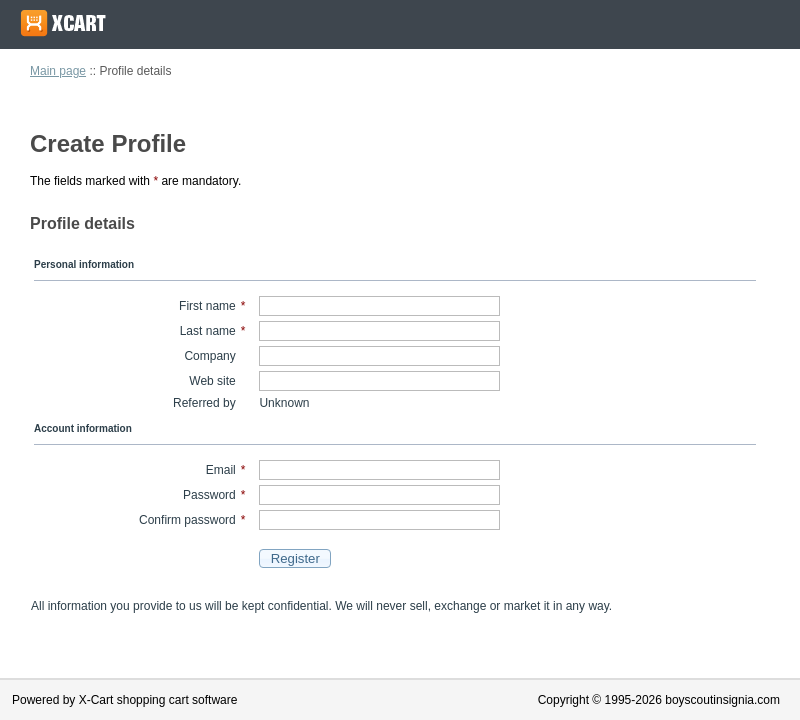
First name (207, 306)
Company (209, 356)
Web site (212, 381)
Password (209, 495)
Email (221, 470)
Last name (208, 331)
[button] (295, 559)
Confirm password (187, 520)
